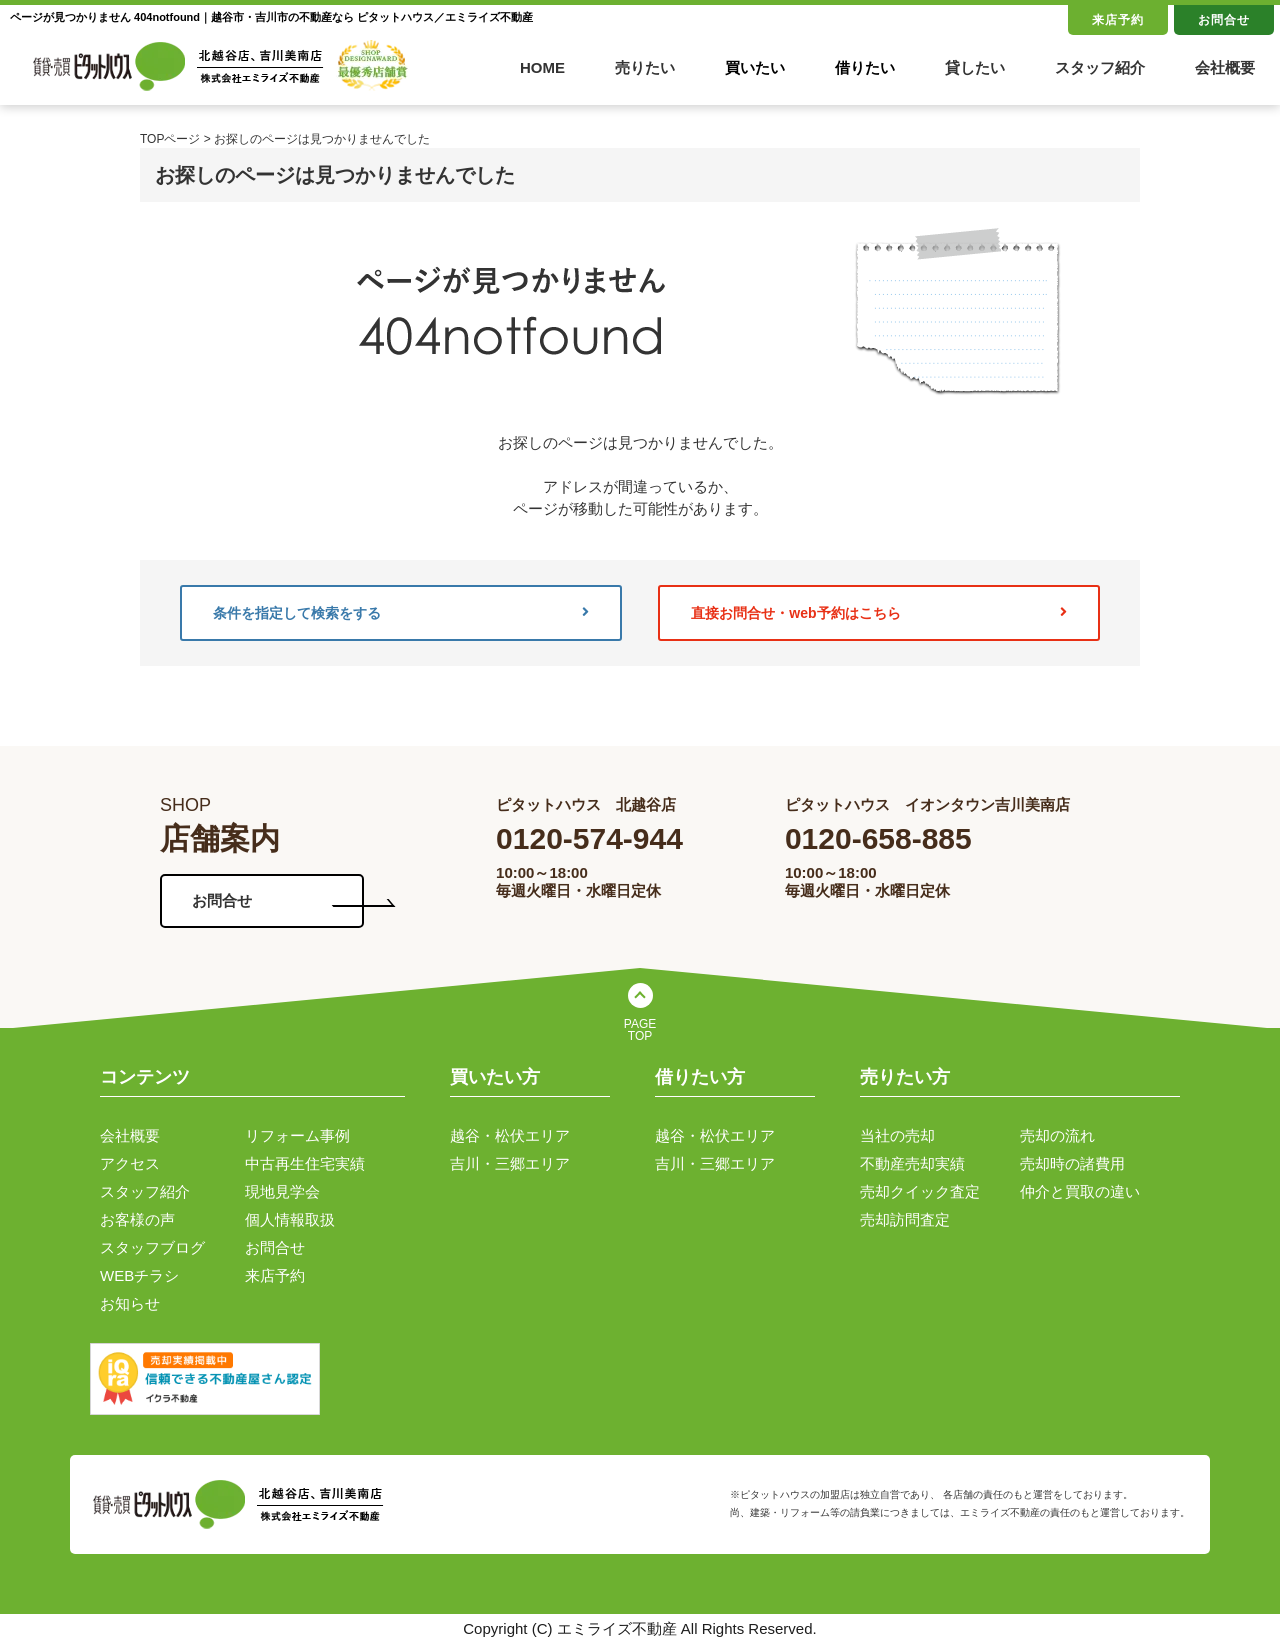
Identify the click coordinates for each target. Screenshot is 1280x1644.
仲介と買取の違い (1080, 1191)
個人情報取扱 (290, 1219)
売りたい (645, 67)
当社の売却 (897, 1135)
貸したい (975, 67)
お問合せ (1224, 20)
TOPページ (170, 139)
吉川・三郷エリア (510, 1163)
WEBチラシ (139, 1275)
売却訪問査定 (905, 1219)
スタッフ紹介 (1100, 67)
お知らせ (130, 1303)
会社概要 (1225, 67)
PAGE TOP (640, 1030)
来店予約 (1118, 20)
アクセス (130, 1163)
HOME (542, 67)
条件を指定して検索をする (401, 613)
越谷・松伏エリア (510, 1135)
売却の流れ (1057, 1135)
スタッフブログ (152, 1247)
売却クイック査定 (920, 1191)
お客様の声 (137, 1219)
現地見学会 (282, 1191)
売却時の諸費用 (1072, 1163)
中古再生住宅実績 (305, 1163)
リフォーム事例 (297, 1135)
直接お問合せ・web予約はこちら (879, 613)
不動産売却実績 (912, 1163)
